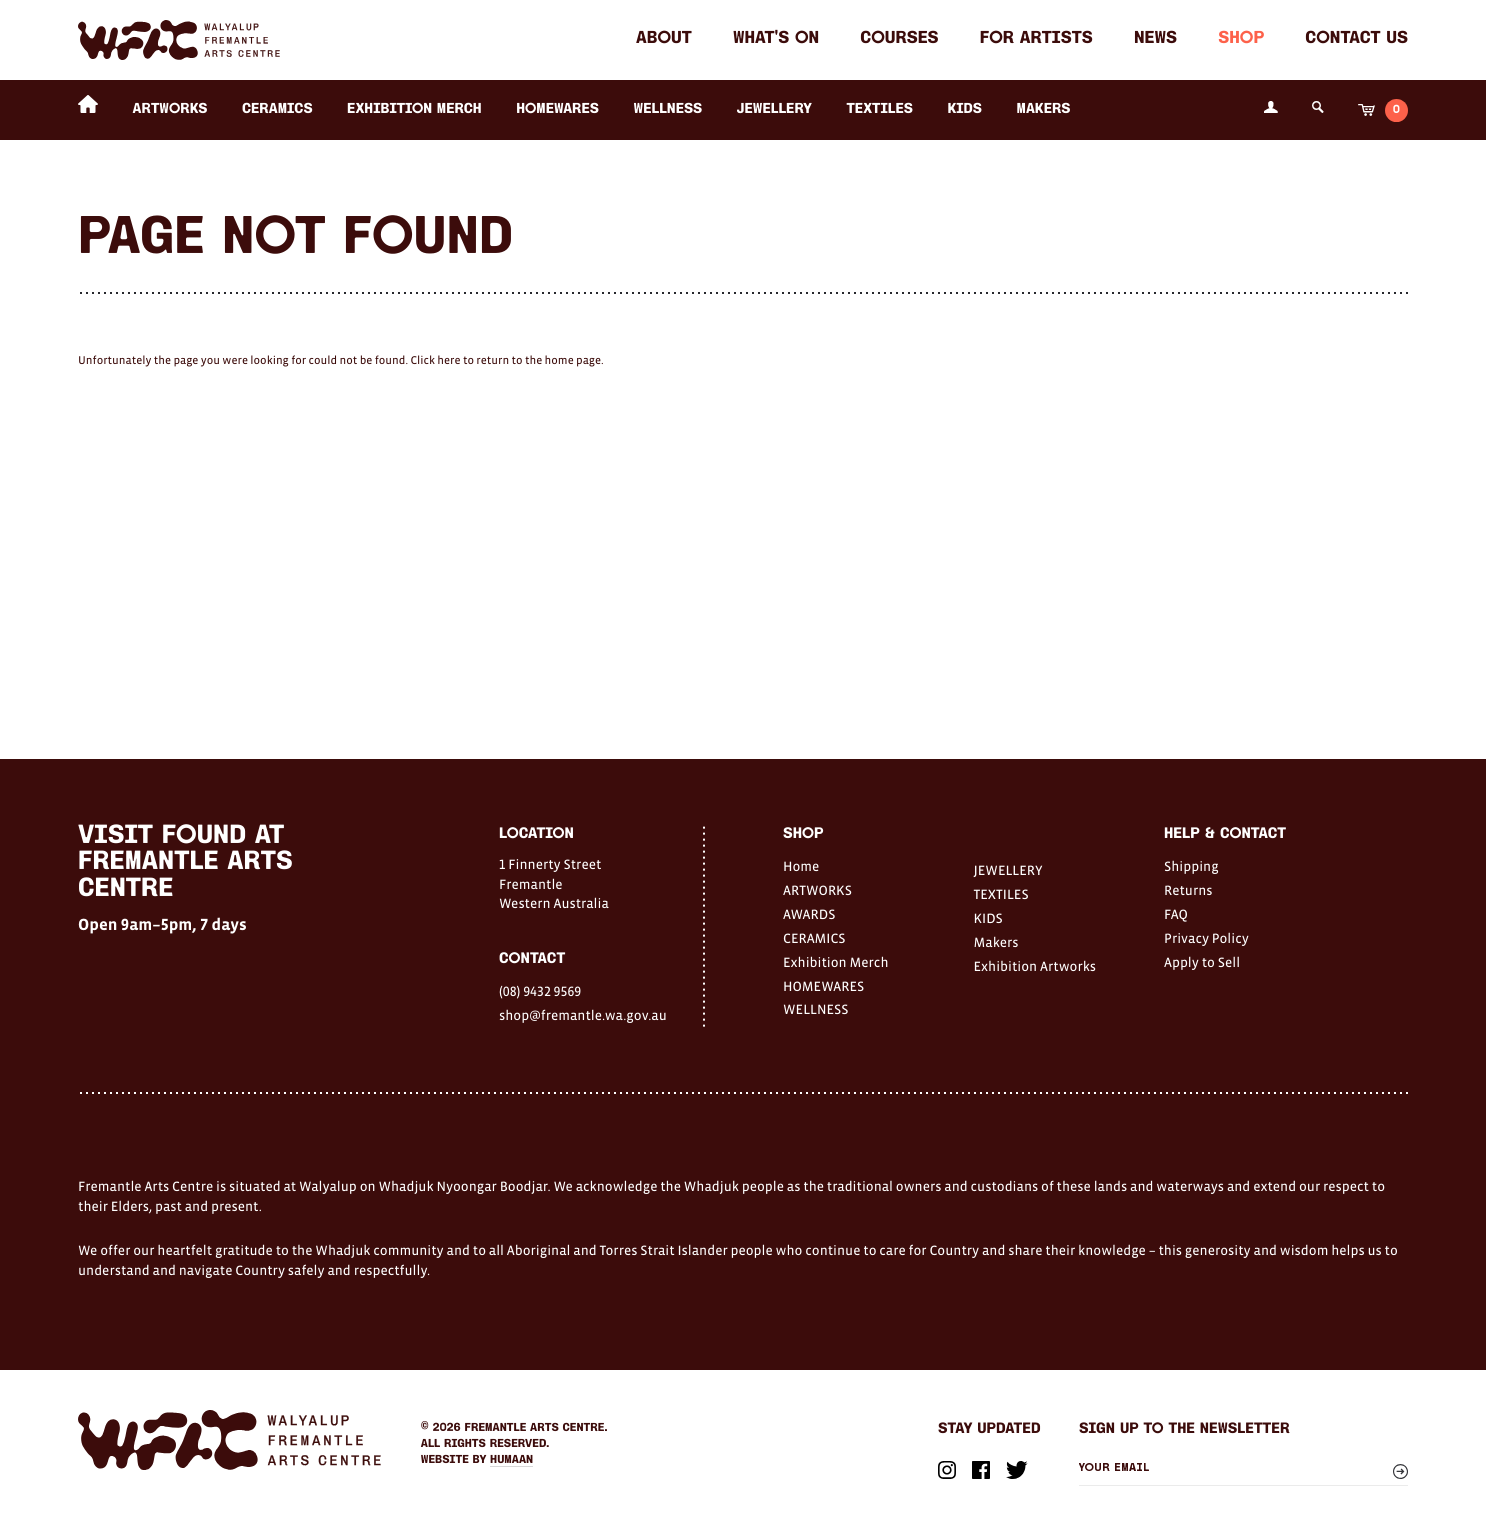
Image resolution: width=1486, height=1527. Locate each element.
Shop (1241, 39)
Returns (1188, 890)
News (1155, 39)
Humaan (511, 1460)
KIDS (964, 109)
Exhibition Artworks (1035, 966)
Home (801, 866)
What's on (776, 39)
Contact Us (1356, 39)
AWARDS (809, 914)
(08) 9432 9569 (540, 991)
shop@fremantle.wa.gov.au (583, 1015)
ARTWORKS (170, 109)
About (664, 39)
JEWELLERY (774, 109)
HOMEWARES (557, 109)
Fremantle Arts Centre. (536, 1428)
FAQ (1176, 914)
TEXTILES (880, 109)
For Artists (1036, 39)
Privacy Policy (1206, 938)
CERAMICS (277, 109)
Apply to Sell (1202, 962)
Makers (1044, 109)
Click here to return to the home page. (506, 361)
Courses (899, 39)
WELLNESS (668, 109)
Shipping (1191, 866)
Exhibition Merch (414, 109)
